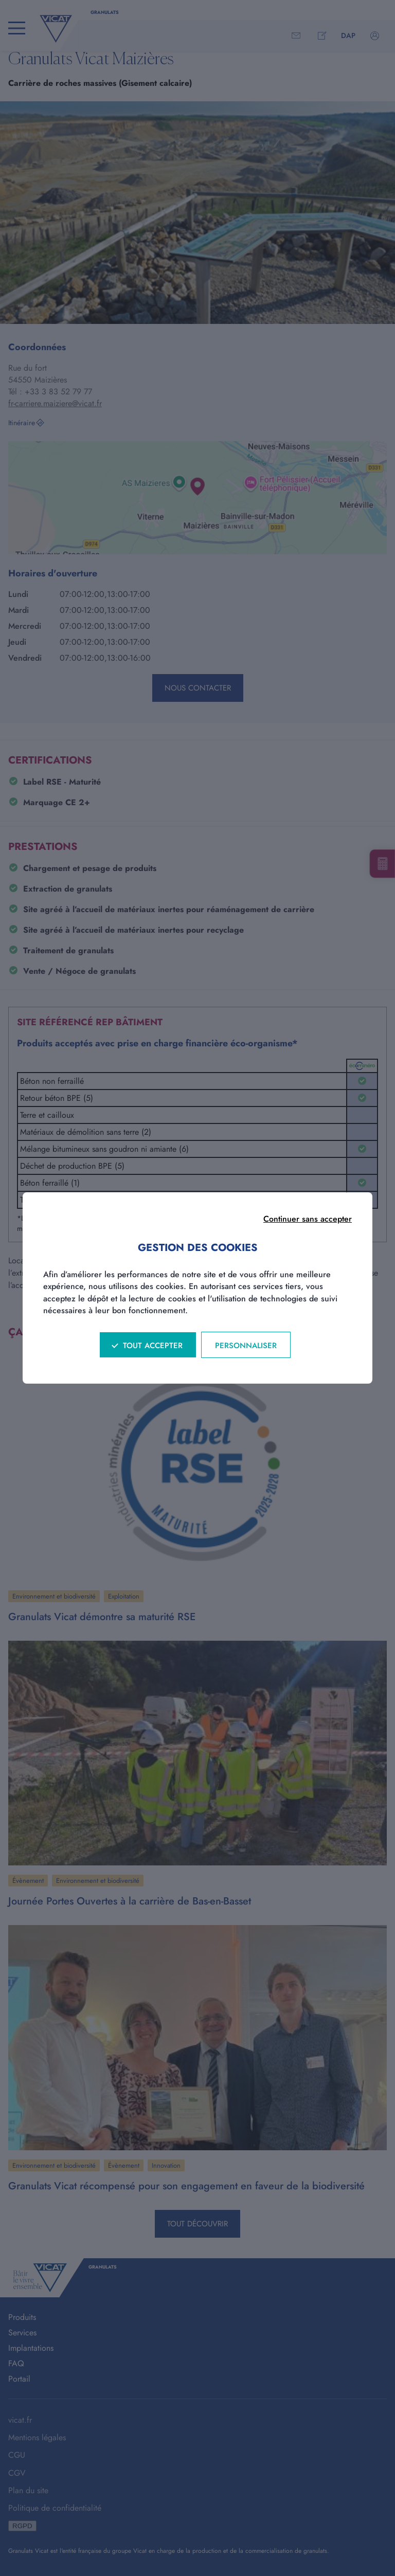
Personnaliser (246, 1345)
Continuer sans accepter (307, 1219)
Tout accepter (153, 1345)
